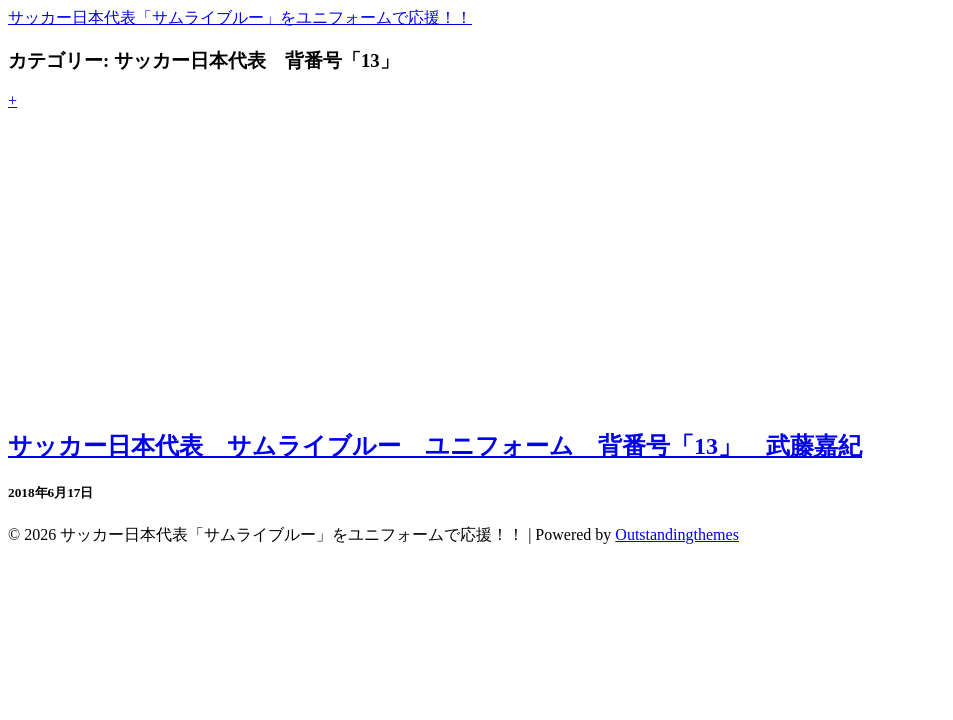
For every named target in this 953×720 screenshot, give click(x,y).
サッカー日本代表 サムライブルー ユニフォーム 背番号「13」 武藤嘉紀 (435, 446)
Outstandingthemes (677, 534)
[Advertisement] (476, 270)
